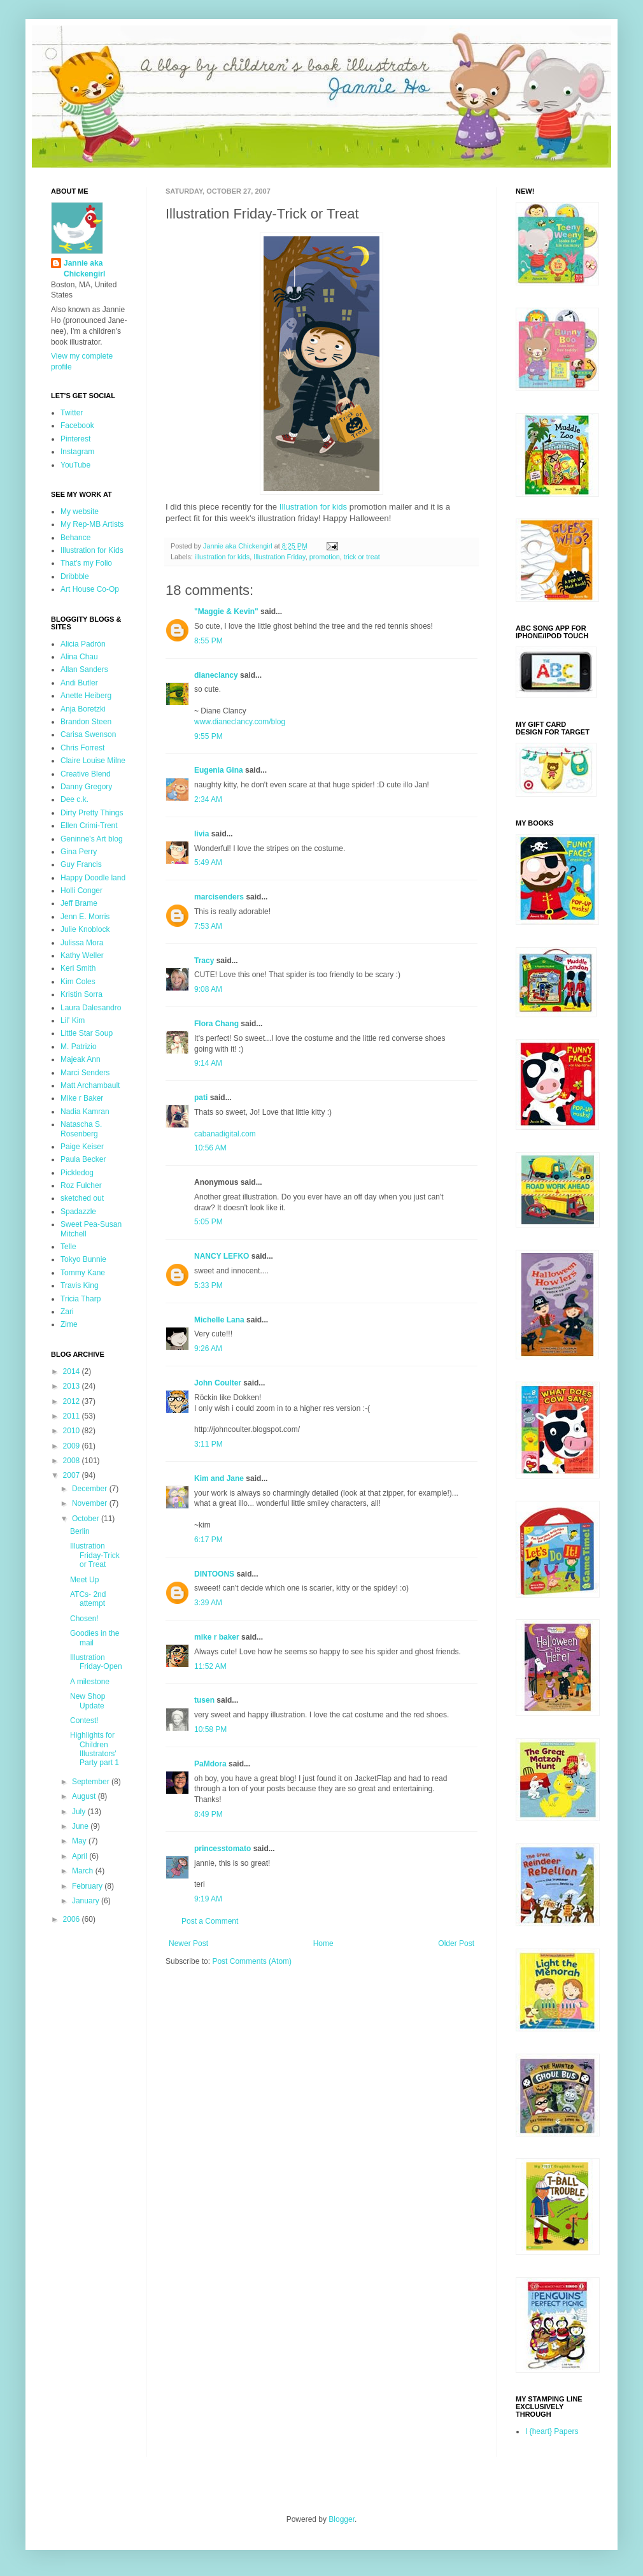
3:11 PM (208, 1444)
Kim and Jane (219, 1478)
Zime (69, 1324)
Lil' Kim (72, 1020)
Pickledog (77, 1172)
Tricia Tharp (80, 1298)
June (81, 1826)
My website (79, 511)
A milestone (90, 1681)
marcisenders (219, 896)
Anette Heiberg (85, 695)
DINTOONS (214, 1574)
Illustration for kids (313, 507)
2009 (72, 1446)
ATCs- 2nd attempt (88, 1599)
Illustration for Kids (92, 550)
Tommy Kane (82, 1272)
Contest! (84, 1720)
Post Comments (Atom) (252, 1961)
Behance (75, 537)
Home (323, 1943)
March (83, 1870)
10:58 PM (210, 1729)
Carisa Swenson (88, 734)
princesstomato (222, 1848)
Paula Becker (83, 1159)
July (80, 1811)
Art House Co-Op (89, 589)
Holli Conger (81, 890)
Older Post (456, 1943)
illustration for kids (222, 557)
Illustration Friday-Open (96, 1662)
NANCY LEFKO (221, 1256)
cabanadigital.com (225, 1133)
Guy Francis (81, 864)
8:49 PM (208, 1814)
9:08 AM (208, 989)
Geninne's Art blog (91, 838)
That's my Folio (86, 563)
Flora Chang (216, 1023)
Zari (67, 1311)
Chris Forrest (82, 747)
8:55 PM (208, 640)
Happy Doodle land (92, 877)
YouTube (75, 465)
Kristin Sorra (81, 994)
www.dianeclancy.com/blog (239, 721)
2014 (72, 1371)
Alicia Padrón (83, 644)
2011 (72, 1416)
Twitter (71, 412)
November (91, 1503)
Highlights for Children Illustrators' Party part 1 (94, 1749)
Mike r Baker (81, 1098)
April (80, 1856)
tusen (204, 1700)
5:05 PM (208, 1221)
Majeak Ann (80, 1059)
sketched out (82, 1198)
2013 (72, 1386)
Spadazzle (78, 1211)
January (86, 1900)
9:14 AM (208, 1063)
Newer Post (188, 1943)
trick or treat (362, 557)
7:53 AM (208, 926)
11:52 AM (210, 1666)
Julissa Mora (81, 942)
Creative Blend (85, 773)
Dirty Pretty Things (91, 812)
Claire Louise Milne (92, 760)
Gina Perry (78, 851)
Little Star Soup (86, 1033)
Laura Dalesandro (90, 1007)
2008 (72, 1460)
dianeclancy (216, 675)
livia (201, 833)
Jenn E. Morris (85, 916)
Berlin (80, 1531)
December (91, 1488)
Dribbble (74, 576)
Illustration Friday (279, 557)
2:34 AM (208, 799)
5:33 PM (208, 1285)
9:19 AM (208, 1898)
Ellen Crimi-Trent (89, 825)
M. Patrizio (78, 1046)
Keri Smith (77, 968)
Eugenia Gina (218, 770)
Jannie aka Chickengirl (84, 268)
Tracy (204, 960)
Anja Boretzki (83, 709)
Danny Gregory (86, 786)
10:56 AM (210, 1147)
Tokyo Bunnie (83, 1259)
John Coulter (217, 1382)
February (88, 1886)
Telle (68, 1246)
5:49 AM (208, 862)
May (80, 1840)
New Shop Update (87, 1701)
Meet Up (84, 1579)
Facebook (77, 425)
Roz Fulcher (81, 1185)
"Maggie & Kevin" (226, 611)
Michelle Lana (219, 1319)
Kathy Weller (82, 955)
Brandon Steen (85, 721)
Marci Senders (85, 1072)
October (86, 1518)
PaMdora (210, 1763)
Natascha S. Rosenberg (81, 1129)
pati (201, 1097)
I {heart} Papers (551, 2431)
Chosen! (84, 1618)
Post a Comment (209, 1921)
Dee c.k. (74, 799)
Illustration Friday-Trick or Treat (95, 1555)
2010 (72, 1430)
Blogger (342, 2519)
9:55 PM (208, 736)
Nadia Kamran (85, 1111)
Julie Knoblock (85, 929)
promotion (324, 557)
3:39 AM (208, 1602)
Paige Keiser (82, 1146)
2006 (72, 1919)
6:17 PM (208, 1539)
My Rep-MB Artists (92, 524)
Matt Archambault (90, 1085)
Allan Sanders (84, 669)
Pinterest (75, 438)
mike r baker (216, 1637)
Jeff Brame (78, 903)
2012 (72, 1401)
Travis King (79, 1285)
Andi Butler (79, 682)
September (91, 1781)
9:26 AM (208, 1348)
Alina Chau (79, 656)
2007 (72, 1475)
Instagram (77, 451)
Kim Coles (77, 981)
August (85, 1796)
